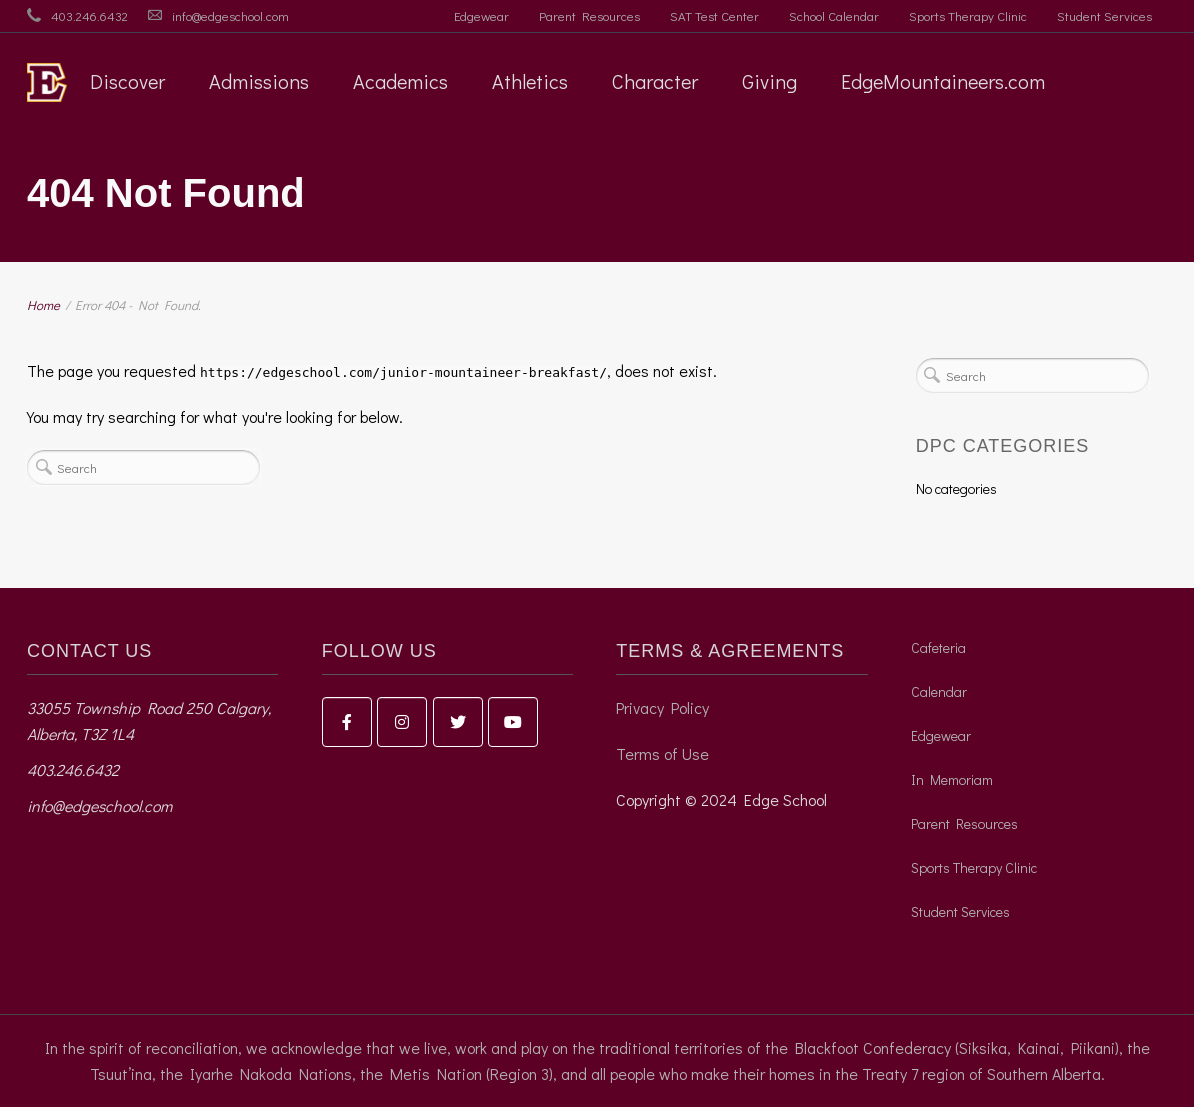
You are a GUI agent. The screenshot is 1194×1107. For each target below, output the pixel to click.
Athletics (530, 81)
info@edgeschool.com (230, 15)
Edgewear (481, 15)
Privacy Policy (662, 707)
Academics (400, 81)
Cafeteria (938, 647)
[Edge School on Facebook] (347, 722)
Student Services (1104, 15)
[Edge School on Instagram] (402, 722)
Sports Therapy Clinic (968, 15)
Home (43, 304)
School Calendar (834, 15)
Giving (769, 81)
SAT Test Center (714, 15)
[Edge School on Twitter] (458, 722)
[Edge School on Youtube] (513, 722)
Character (655, 81)
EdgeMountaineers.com (943, 81)
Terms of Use (662, 753)
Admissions (259, 81)
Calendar (939, 691)
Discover (127, 81)
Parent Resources (589, 15)
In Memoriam (952, 779)
